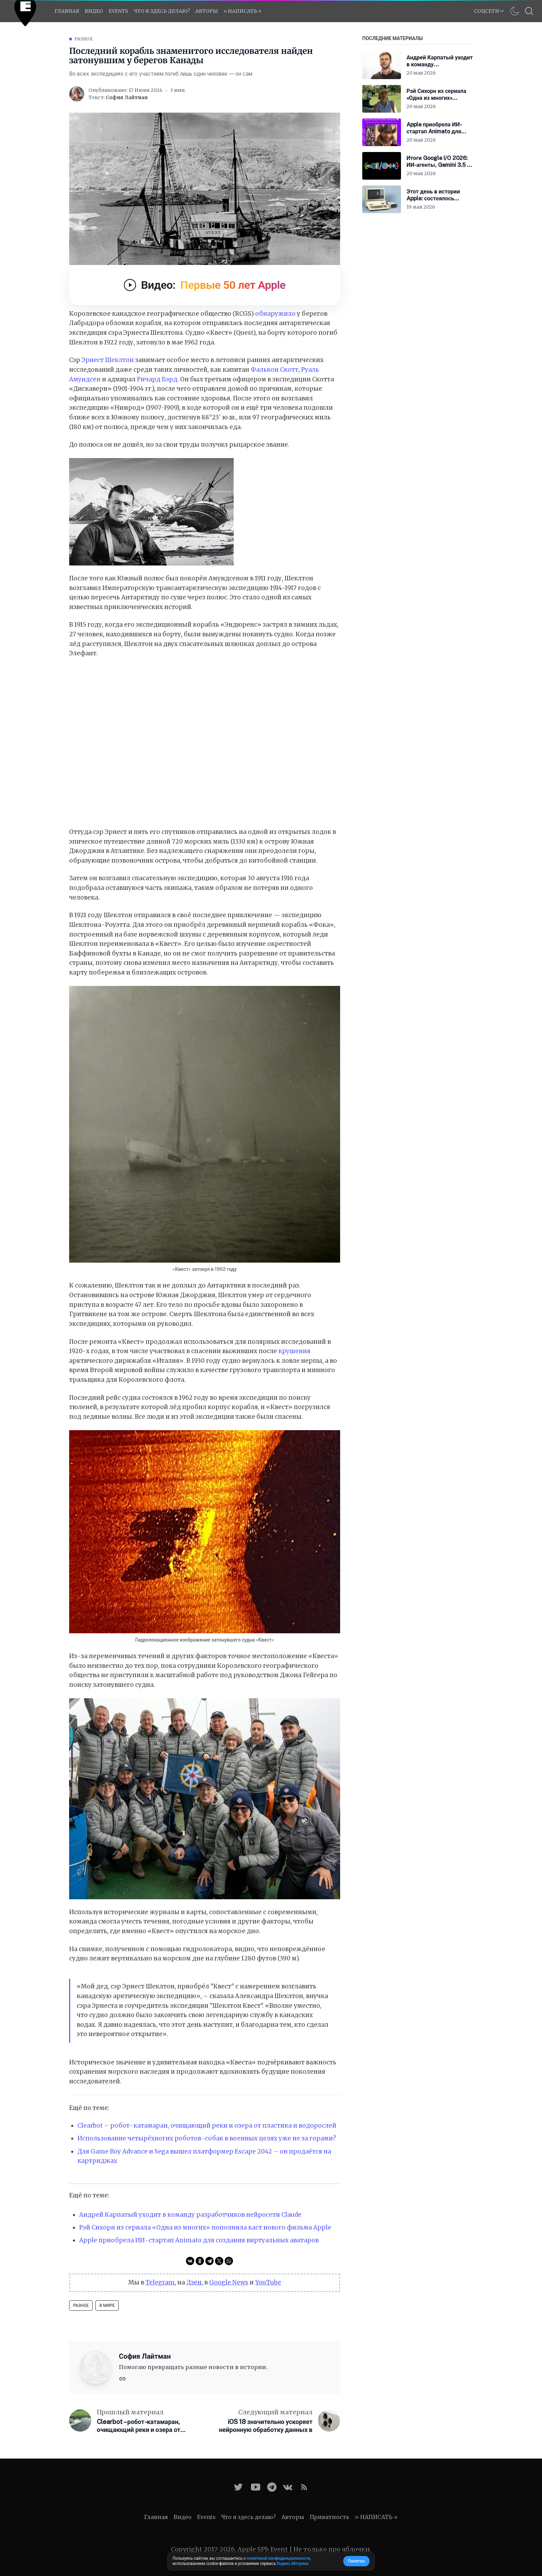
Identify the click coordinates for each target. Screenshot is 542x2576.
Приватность (329, 2516)
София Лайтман (127, 97)
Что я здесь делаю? (162, 11)
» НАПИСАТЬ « (242, 11)
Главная (67, 11)
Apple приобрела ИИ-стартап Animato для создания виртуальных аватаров (199, 2240)
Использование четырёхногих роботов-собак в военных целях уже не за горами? (206, 2138)
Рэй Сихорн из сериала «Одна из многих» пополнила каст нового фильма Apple (205, 2227)
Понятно (356, 2561)
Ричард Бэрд (157, 379)
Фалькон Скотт (274, 369)
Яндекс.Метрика (292, 2563)
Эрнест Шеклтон (108, 360)
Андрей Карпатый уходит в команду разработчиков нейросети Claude (190, 2214)
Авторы (206, 11)
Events (206, 2516)
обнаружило (275, 313)
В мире (107, 2305)
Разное (84, 38)
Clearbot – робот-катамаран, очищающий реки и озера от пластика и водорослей (206, 2125)
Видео (94, 11)
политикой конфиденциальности (278, 2558)
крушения (294, 1351)
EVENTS (118, 11)
